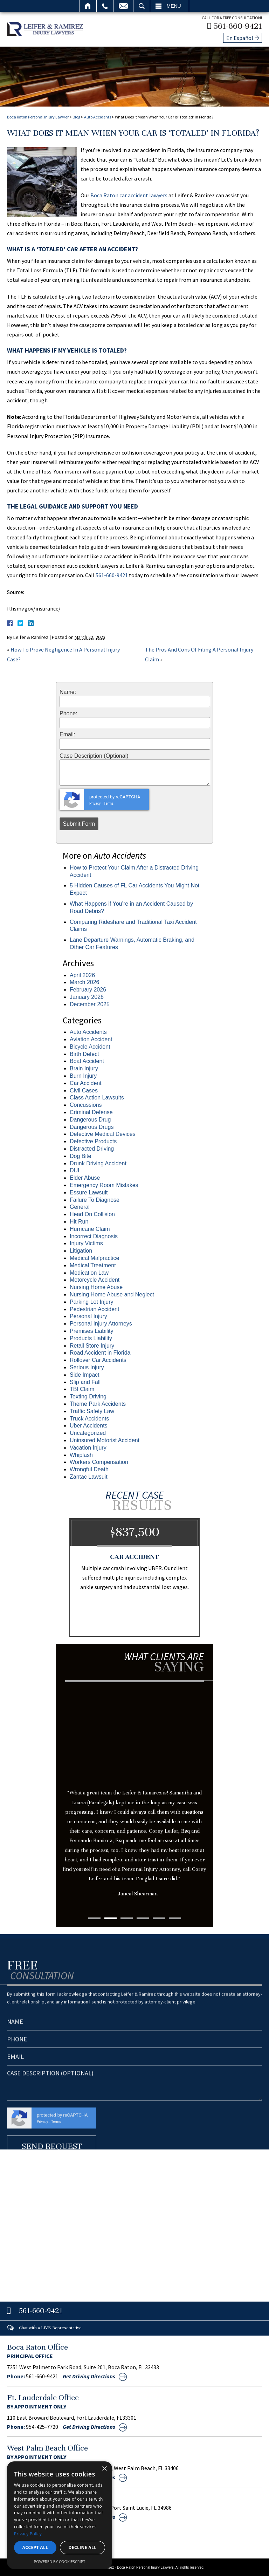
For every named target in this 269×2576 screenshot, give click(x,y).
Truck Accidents (89, 1417)
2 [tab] (110, 1917)
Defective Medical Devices (103, 1133)
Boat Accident (87, 1060)
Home (88, 6)
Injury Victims (86, 1242)
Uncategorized (88, 1432)
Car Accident (86, 1082)
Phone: (68, 712)
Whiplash (81, 1454)
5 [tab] (159, 1917)
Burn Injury (83, 1075)
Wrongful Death (89, 1468)
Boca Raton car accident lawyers (128, 193)
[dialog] (59, 2515)
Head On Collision (92, 1213)
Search (141, 6)
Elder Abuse (85, 1177)
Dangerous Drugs (91, 1126)
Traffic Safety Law (92, 1410)
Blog (76, 115)
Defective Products (93, 1140)
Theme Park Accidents (98, 1403)
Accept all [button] (35, 2547)
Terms (108, 802)
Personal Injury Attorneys (101, 1323)
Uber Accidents (89, 1424)
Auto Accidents (97, 115)
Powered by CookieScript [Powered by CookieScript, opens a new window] (59, 2561)
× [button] (104, 2469)
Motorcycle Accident (94, 1279)
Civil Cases (84, 1089)
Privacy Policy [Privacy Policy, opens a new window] (28, 2534)
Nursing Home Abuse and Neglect (112, 1293)
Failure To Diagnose (94, 1198)
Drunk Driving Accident (98, 1162)
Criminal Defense (91, 1111)
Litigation (81, 1250)
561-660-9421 (238, 25)
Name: (68, 691)
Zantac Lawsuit (89, 1476)
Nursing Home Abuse (96, 1286)
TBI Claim (82, 1388)
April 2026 (82, 974)
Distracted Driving (92, 1148)
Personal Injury (88, 1315)
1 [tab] (94, 1917)
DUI (75, 1169)
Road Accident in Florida (100, 1352)
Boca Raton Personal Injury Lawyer (38, 115)
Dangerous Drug (90, 1119)
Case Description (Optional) (94, 755)
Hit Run (79, 1221)
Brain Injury (84, 1067)
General (80, 1206)
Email (123, 6)
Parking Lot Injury (91, 1300)
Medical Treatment (93, 1264)
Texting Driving (88, 1395)
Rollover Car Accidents (98, 1359)
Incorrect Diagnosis (94, 1235)
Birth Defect (84, 1053)
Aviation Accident (91, 1038)
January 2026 (87, 996)
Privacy (95, 802)
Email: (67, 733)
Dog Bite (80, 1155)
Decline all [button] (83, 2547)
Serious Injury (87, 1366)
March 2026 (84, 981)
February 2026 (88, 988)
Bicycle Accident (90, 1046)
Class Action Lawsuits (97, 1096)
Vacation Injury (88, 1446)
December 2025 (90, 1003)
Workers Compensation (99, 1461)
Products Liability (91, 1337)
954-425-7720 (42, 2425)
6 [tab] (175, 1917)
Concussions (86, 1104)
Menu (174, 6)
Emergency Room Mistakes (104, 1184)
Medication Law (89, 1271)
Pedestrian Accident (94, 1308)
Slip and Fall (85, 1381)
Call (105, 6)
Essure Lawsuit (89, 1191)
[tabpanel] (134, 1802)
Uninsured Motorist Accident (104, 1439)
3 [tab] (126, 1917)
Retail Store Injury (92, 1344)
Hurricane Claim (90, 1228)
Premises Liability (91, 1330)
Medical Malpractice (94, 1257)
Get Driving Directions (89, 2375)
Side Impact (84, 1373)
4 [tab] (143, 1917)
